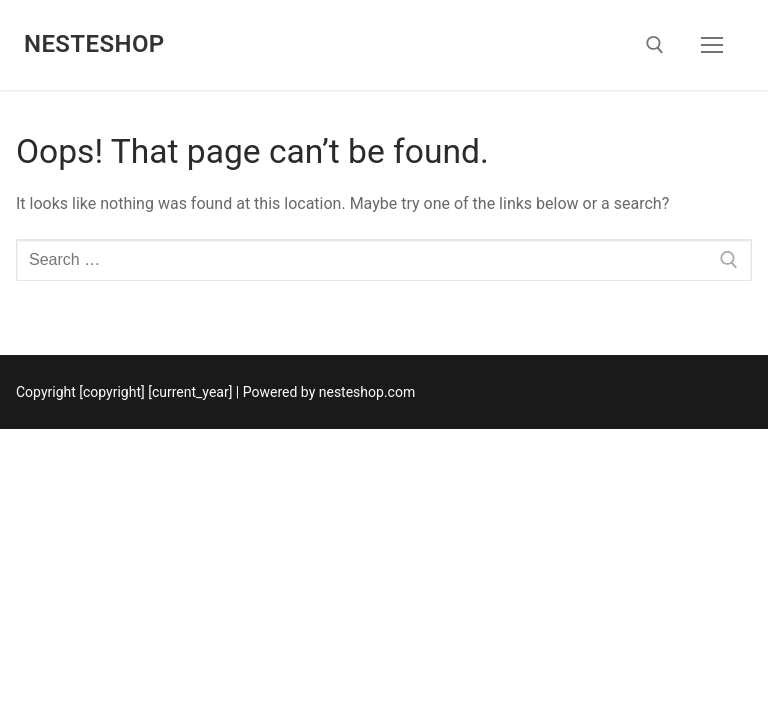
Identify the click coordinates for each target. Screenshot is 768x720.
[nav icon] (712, 45)
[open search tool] (655, 45)
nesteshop (94, 44)
